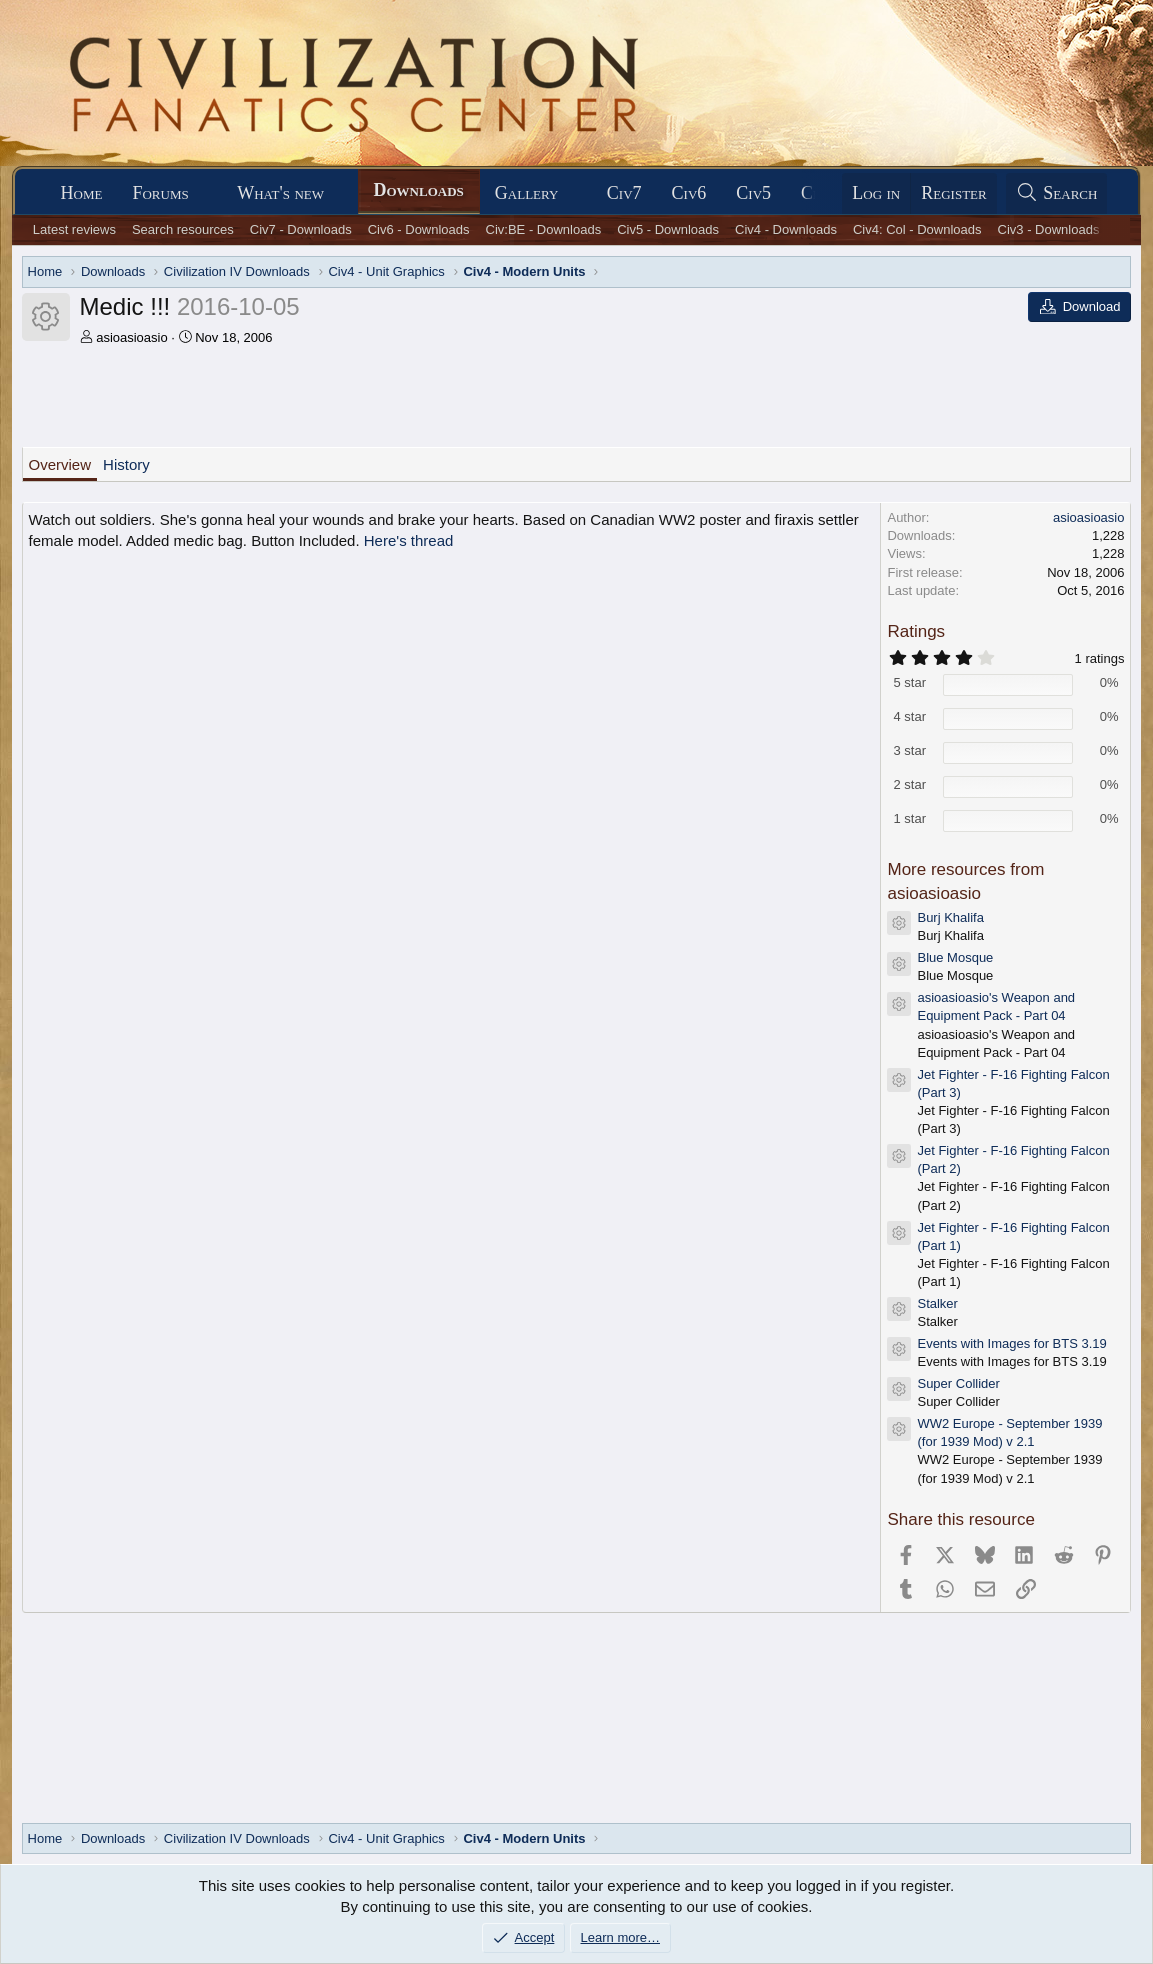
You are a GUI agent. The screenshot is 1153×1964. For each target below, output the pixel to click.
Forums (160, 193)
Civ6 (689, 193)
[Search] (1057, 193)
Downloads (419, 190)
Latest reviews (74, 229)
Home (82, 193)
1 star (909, 818)
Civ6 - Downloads (419, 229)
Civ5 (753, 193)
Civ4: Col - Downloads (917, 229)
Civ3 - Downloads (1049, 229)
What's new (280, 193)
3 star (909, 750)
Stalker (937, 1303)
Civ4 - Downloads (786, 229)
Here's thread (409, 540)
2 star (909, 784)
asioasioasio (132, 337)
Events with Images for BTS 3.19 (1011, 1343)
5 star (909, 682)
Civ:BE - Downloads (544, 229)
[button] (207, 193)
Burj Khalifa (950, 917)
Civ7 (624, 193)
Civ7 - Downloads (301, 229)
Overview (60, 464)
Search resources (183, 229)
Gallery (527, 193)
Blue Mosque (955, 957)
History (126, 464)
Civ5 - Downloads (668, 229)
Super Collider (958, 1383)
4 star (909, 716)
